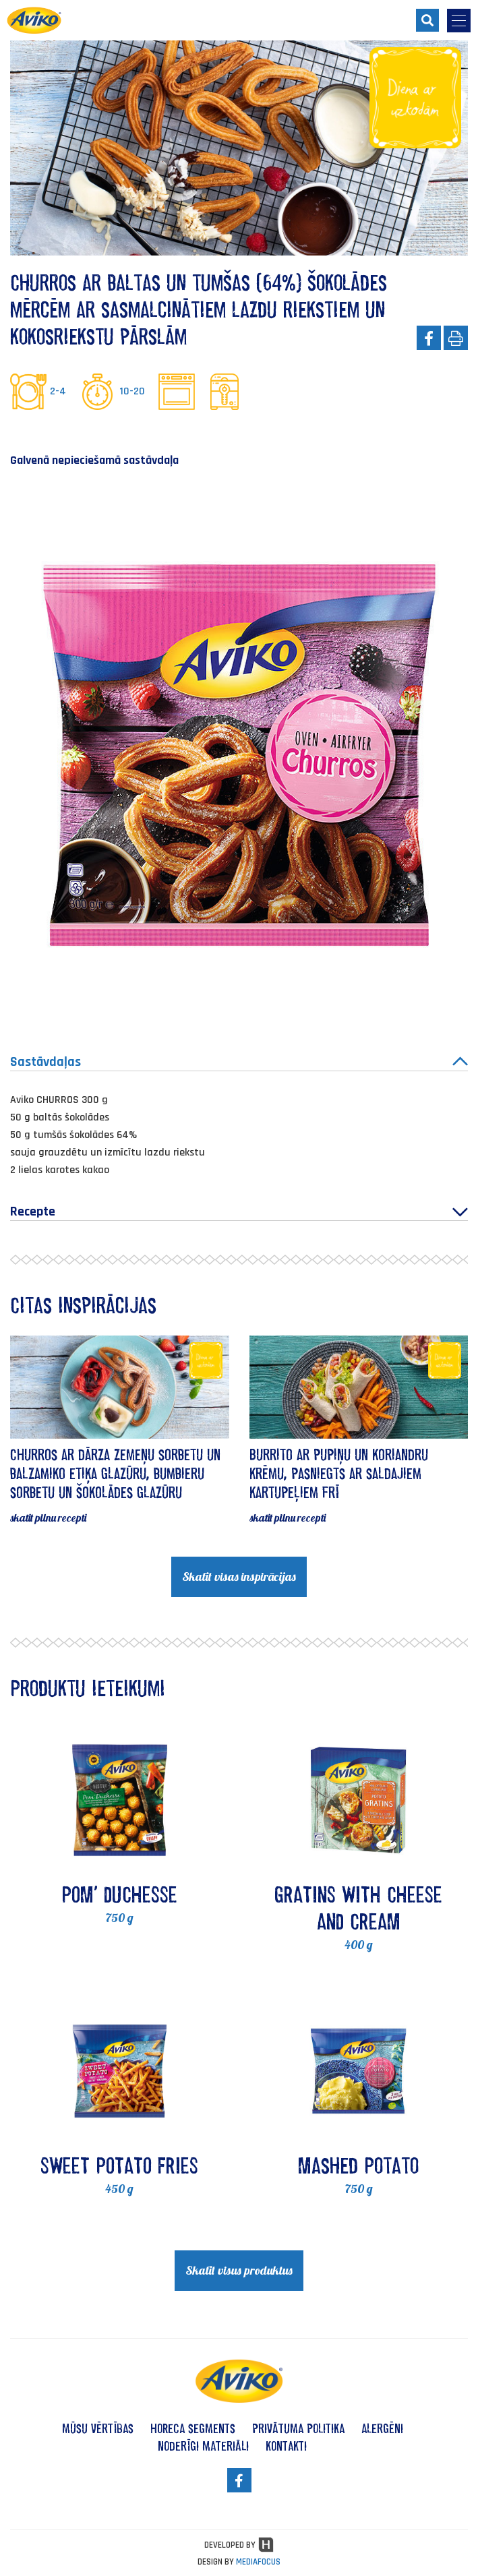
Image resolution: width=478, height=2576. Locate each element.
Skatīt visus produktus (239, 2270)
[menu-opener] (458, 20)
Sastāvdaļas (239, 1062)
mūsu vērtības (97, 2428)
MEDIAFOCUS (258, 2561)
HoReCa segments (192, 2428)
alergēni (382, 2428)
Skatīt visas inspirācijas (239, 1576)
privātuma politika (298, 2428)
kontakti (286, 2446)
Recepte (239, 1211)
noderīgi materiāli (203, 2446)
